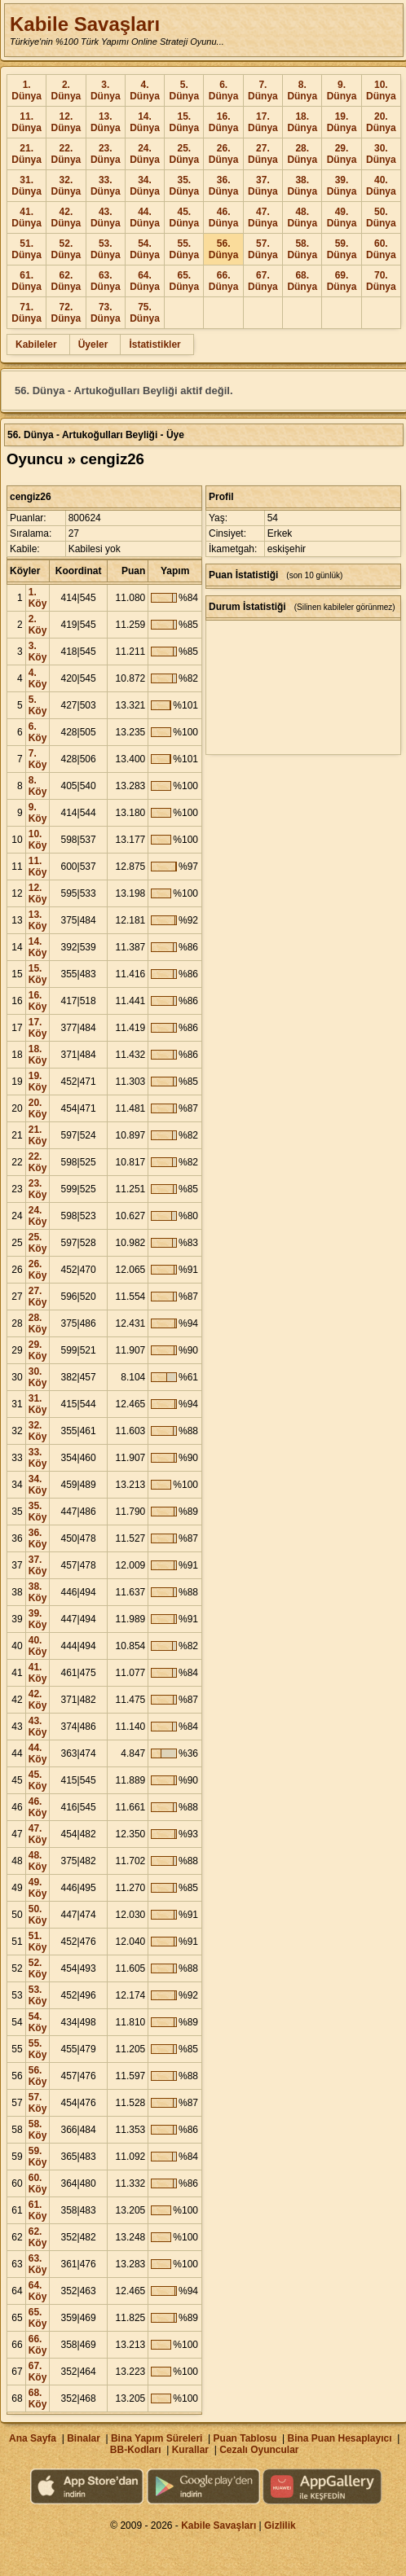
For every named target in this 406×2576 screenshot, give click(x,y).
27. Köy (38, 1296)
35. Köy (38, 1511)
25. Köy (38, 1242)
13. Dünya (105, 122)
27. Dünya (263, 154)
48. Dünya (302, 217)
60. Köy (38, 2183)
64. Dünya (145, 281)
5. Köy (38, 705)
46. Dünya (224, 217)
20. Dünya (381, 122)
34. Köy (38, 1484)
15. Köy (38, 974)
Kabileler (36, 344)
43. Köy (38, 1726)
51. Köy (38, 1941)
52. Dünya (66, 249)
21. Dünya (26, 154)
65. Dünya (184, 281)
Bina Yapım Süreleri (157, 2438)
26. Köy (38, 1269)
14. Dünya (145, 122)
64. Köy (38, 2291)
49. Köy (38, 1887)
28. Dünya (302, 154)
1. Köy (38, 597)
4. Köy (38, 678)
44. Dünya (145, 217)
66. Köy (38, 2344)
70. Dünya (381, 281)
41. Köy (38, 1672)
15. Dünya (184, 122)
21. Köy (38, 1135)
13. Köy (38, 920)
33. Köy (38, 1457)
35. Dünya (184, 185)
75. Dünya (145, 312)
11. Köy (38, 866)
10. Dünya (381, 90)
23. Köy (38, 1189)
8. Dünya (302, 90)
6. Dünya (224, 90)
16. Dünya (224, 122)
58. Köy (38, 2129)
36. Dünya (224, 185)
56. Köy (38, 2076)
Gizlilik (280, 2525)
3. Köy (38, 651)
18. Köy (38, 1054)
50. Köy (38, 1914)
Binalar (83, 2438)
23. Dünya (105, 154)
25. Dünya (184, 154)
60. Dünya (381, 249)
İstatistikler (154, 344)
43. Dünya (105, 217)
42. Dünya (66, 217)
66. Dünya (224, 281)
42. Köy (38, 1699)
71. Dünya (26, 312)
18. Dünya (302, 122)
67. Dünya (263, 281)
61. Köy (38, 2210)
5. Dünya (184, 90)
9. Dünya (342, 90)
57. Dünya (263, 249)
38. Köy (38, 1592)
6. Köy (38, 732)
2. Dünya (66, 90)
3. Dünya (105, 90)
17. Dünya (263, 122)
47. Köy (38, 1834)
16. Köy (38, 1001)
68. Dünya (302, 281)
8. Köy (38, 786)
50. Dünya (381, 217)
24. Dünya (145, 154)
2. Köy (38, 624)
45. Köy (38, 1780)
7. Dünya (263, 90)
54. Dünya (145, 249)
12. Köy (38, 893)
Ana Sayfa (32, 2438)
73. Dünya (105, 312)
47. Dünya (263, 217)
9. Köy (38, 812)
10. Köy (38, 839)
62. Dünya (66, 281)
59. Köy (38, 2156)
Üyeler (93, 344)
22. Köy (38, 1162)
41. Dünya (26, 217)
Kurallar (190, 2449)
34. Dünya (145, 185)
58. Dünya (302, 249)
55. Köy (38, 2049)
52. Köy (38, 1968)
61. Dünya (26, 281)
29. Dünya (342, 154)
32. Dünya (66, 185)
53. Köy (38, 1995)
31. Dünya (26, 185)
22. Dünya (66, 154)
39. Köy (38, 1619)
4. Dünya (145, 90)
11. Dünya (26, 122)
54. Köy (38, 2022)
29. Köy (38, 1350)
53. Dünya (105, 249)
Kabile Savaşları (85, 24)
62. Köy (38, 2237)
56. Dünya (224, 249)
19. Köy (38, 1081)
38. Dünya (302, 185)
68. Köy (38, 2398)
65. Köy (38, 2317)
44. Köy (38, 1753)
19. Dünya (342, 122)
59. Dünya (342, 249)
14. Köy (38, 947)
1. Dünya (26, 90)
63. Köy (38, 2264)
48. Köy (38, 1861)
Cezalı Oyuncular (258, 2449)
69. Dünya (342, 281)
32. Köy (38, 1431)
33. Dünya (105, 185)
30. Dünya (381, 154)
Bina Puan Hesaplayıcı (340, 2438)
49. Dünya (342, 217)
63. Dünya (105, 281)
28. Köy (38, 1323)
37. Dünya (263, 185)
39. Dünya (342, 185)
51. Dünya (26, 249)
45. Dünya (184, 217)
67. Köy (38, 2371)
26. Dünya (224, 154)
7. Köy (38, 759)
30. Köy (38, 1377)
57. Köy (38, 2102)
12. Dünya (66, 122)
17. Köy (38, 1027)
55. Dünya (184, 249)
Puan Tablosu (245, 2438)
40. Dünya (381, 185)
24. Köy (38, 1216)
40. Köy (38, 1646)
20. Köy (38, 1108)
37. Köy (38, 1565)
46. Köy (38, 1807)
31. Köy (38, 1404)
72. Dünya (66, 312)
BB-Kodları (135, 2449)
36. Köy (38, 1538)
